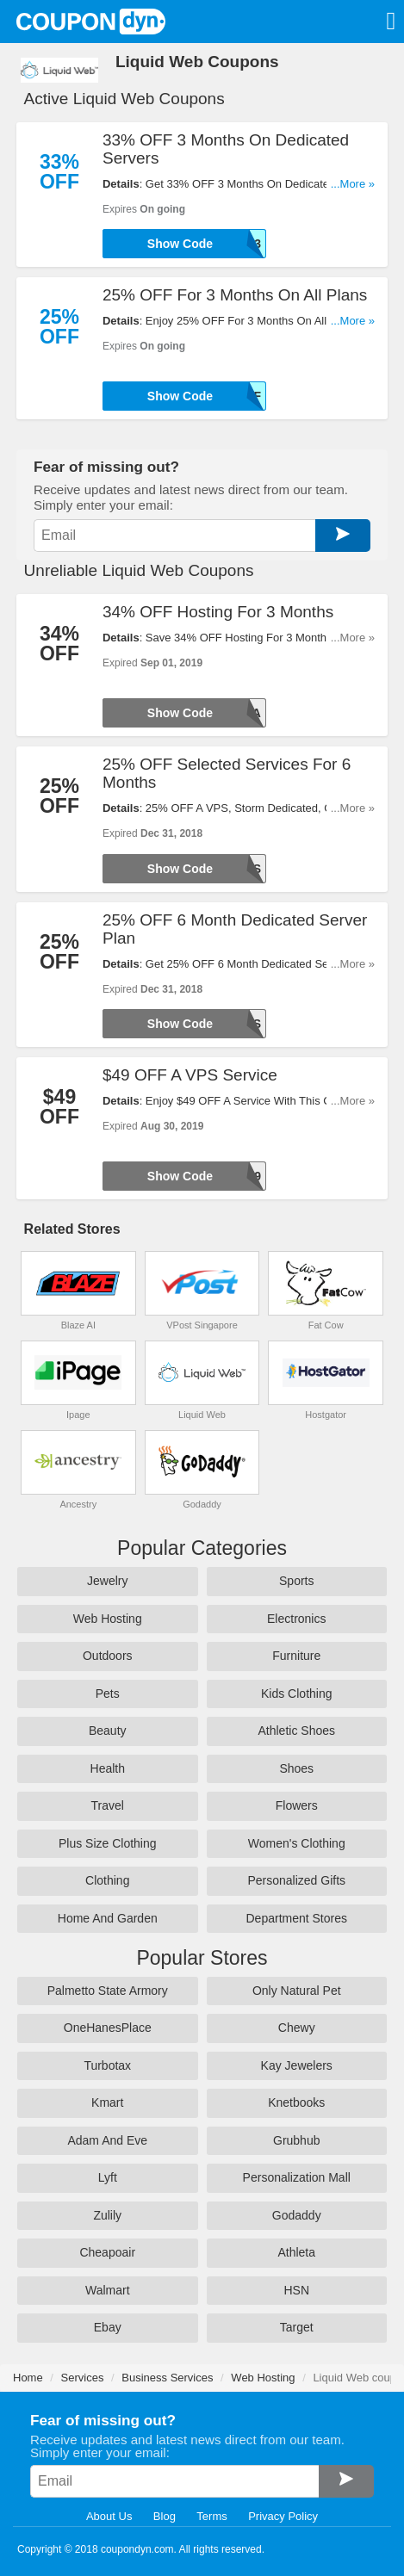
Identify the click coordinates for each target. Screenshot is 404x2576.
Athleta (296, 2252)
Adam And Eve (107, 2140)
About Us (109, 2516)
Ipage (78, 1414)
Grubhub (296, 2140)
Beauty (108, 1730)
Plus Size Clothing (108, 1843)
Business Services (167, 2377)
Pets (108, 1693)
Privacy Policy (283, 2516)
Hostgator (325, 1414)
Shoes (296, 1768)
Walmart (107, 2290)
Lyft (107, 2177)
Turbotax (107, 2065)
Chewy (296, 2027)
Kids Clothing (297, 1693)
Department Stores (297, 1918)
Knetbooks (296, 2102)
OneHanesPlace (108, 2027)
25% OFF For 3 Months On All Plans (235, 295)
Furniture (296, 1656)
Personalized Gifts (296, 1880)
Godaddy (202, 1504)
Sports (296, 1581)
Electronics (296, 1618)
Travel (107, 1805)
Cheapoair (107, 2252)
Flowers (297, 1805)
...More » (353, 183)
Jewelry (107, 1581)
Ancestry (77, 1504)
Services (82, 2377)
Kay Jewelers (297, 2065)
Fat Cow (326, 1325)
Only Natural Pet (296, 1990)
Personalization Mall (297, 2177)
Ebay (107, 2327)
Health (107, 1768)
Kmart (107, 2102)
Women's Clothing (296, 1843)
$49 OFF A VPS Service (190, 1075)
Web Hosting (107, 1618)
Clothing (107, 1880)
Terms (211, 2516)
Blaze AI (78, 1325)
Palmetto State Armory (107, 1990)
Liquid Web (202, 1414)
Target (297, 2327)
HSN (296, 2290)
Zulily (107, 2215)
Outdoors (108, 1656)
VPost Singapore (202, 1325)
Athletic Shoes (297, 1730)
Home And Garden (108, 1918)
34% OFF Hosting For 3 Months (218, 612)
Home (28, 2377)
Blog (164, 2516)
